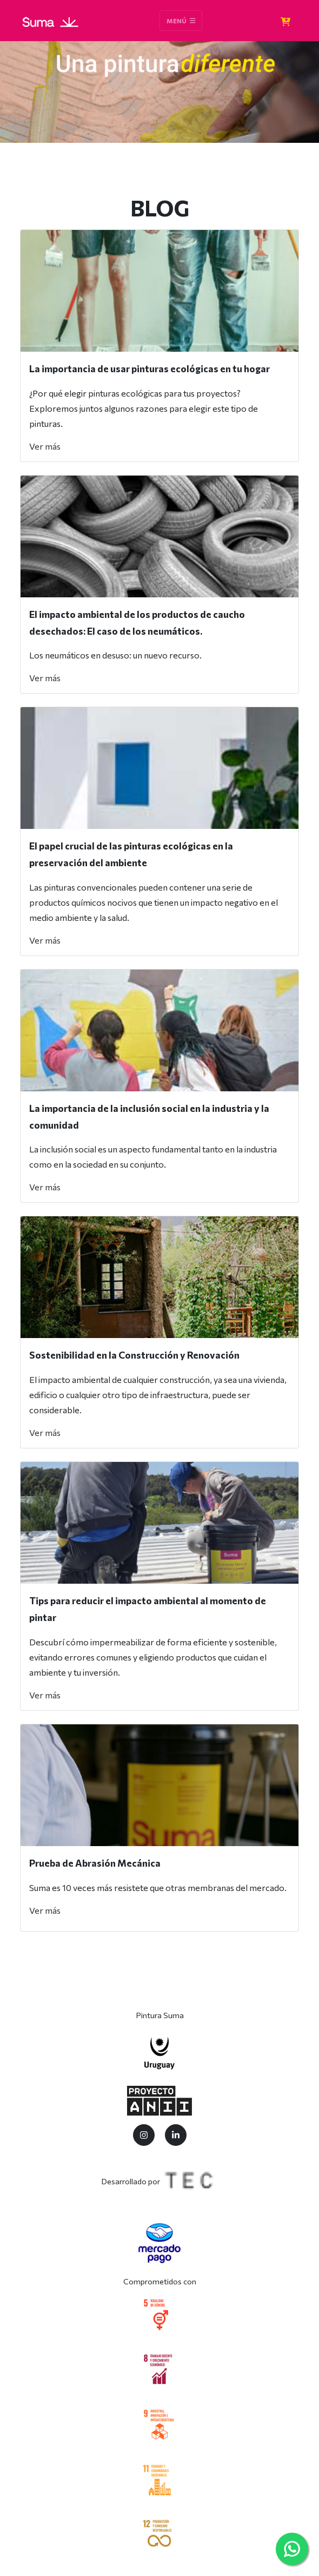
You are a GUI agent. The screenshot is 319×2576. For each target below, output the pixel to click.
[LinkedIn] (176, 2135)
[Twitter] (144, 2135)
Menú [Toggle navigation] (181, 20)
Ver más (45, 446)
